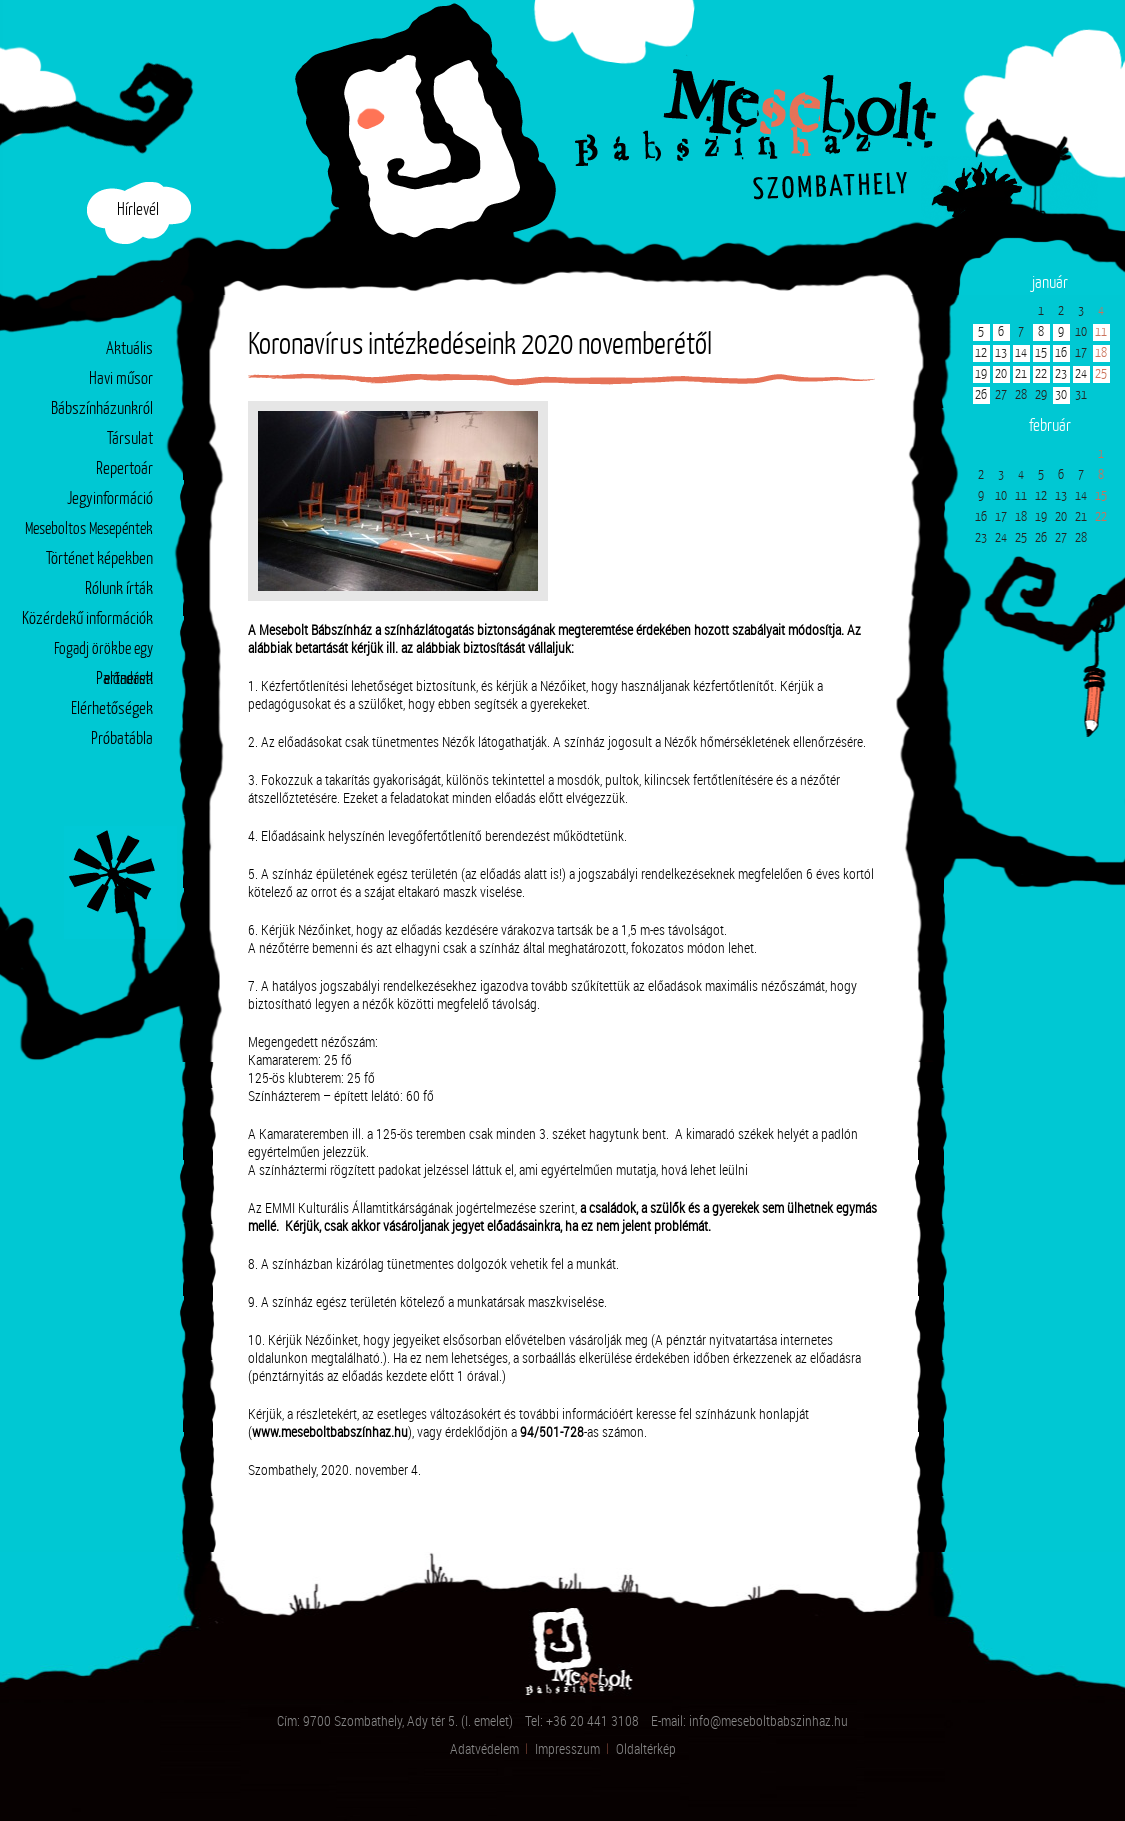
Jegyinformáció (110, 499)
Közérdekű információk (87, 619)
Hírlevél (138, 210)
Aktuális (129, 349)
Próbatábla (122, 739)
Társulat (130, 439)
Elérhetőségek (112, 709)
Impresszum (567, 1748)
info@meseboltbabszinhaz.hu (768, 1720)
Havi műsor (121, 379)
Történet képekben (99, 559)
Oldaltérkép (646, 1748)
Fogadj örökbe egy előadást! (103, 653)
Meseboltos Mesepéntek (89, 529)
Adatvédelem (484, 1748)
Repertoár (124, 469)
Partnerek (124, 679)
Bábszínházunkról (102, 409)
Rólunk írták (119, 589)
